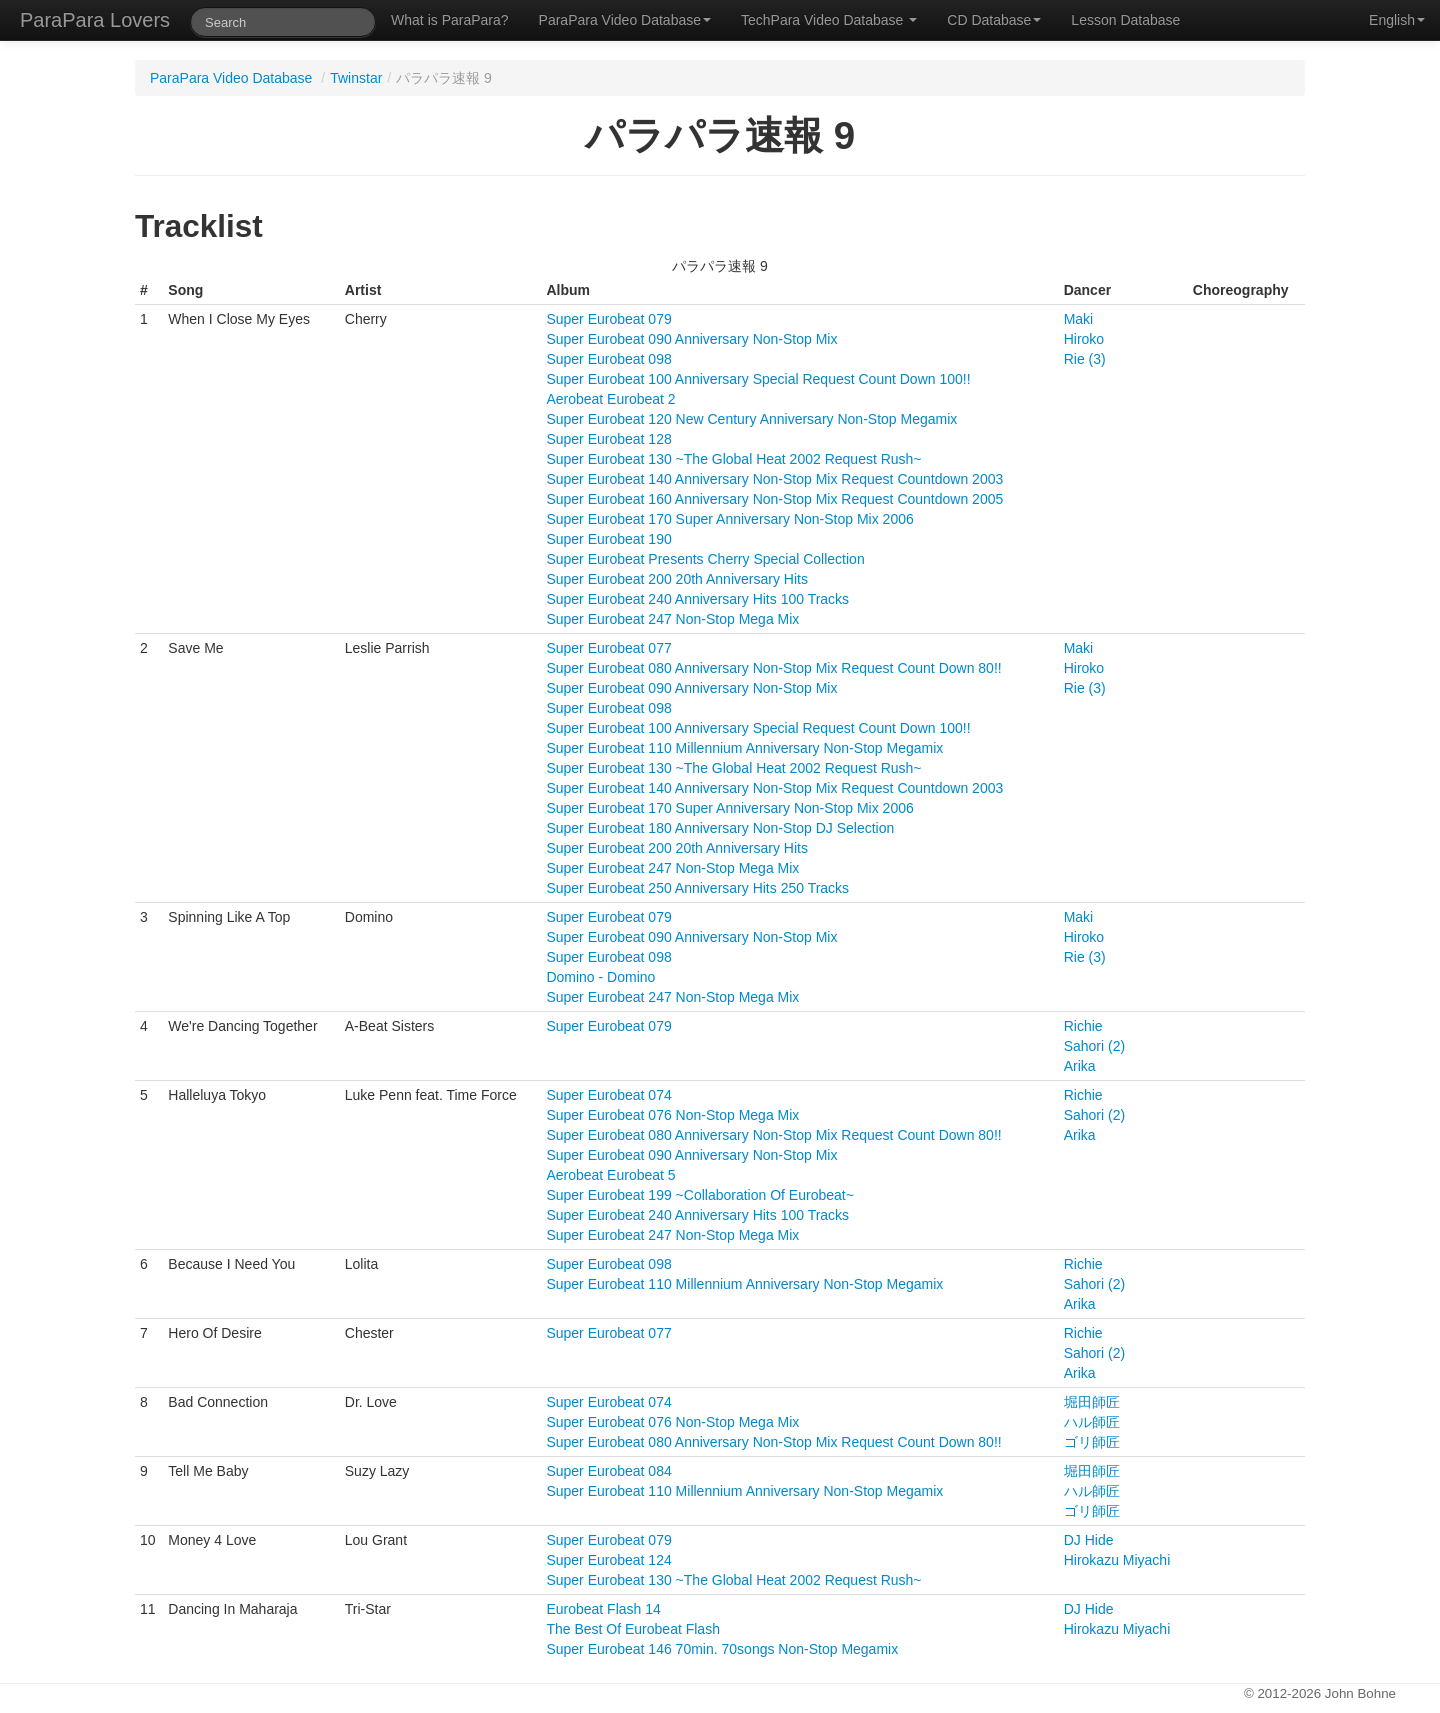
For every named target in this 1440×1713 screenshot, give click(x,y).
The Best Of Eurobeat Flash (633, 1629)
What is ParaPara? (450, 20)
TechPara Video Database (829, 20)
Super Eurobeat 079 (608, 319)
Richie (1083, 1026)
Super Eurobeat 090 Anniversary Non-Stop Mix (691, 339)
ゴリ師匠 (1092, 1442)
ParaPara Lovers (95, 20)
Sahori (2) (1094, 1046)
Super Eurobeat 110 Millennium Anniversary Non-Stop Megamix (744, 748)
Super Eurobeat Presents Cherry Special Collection (705, 559)
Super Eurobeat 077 (608, 648)
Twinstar (356, 78)
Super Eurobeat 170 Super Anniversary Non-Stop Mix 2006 (729, 519)
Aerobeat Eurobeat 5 (610, 1175)
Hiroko (1084, 339)
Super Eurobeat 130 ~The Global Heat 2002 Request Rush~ (733, 459)
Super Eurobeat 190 (608, 539)
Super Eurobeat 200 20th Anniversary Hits (677, 579)
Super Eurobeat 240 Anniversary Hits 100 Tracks (697, 599)
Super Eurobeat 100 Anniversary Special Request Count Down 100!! (758, 379)
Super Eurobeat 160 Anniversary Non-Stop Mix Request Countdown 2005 (774, 499)
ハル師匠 (1092, 1422)
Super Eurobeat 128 (608, 439)
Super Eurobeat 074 (608, 1095)
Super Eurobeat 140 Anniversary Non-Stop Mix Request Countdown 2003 (774, 479)
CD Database (994, 20)
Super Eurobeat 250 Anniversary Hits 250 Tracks (697, 888)
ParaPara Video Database (625, 20)
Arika (1080, 1066)
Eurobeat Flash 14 (603, 1609)
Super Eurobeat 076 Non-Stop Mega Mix (672, 1115)
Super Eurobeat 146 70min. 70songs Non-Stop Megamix (722, 1649)
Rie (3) (1085, 359)
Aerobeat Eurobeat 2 (610, 399)
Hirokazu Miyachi (1117, 1560)
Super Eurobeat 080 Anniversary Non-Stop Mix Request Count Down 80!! (773, 668)
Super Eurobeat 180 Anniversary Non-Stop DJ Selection (720, 828)
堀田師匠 (1092, 1402)
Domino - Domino (600, 977)
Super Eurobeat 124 (608, 1560)
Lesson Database (1125, 20)
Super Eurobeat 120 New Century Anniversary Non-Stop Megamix (751, 419)
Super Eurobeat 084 (608, 1471)
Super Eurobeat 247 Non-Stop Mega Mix (672, 619)
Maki (1079, 319)
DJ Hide (1089, 1540)
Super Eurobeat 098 (608, 359)
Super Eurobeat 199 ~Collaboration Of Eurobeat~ (699, 1195)
